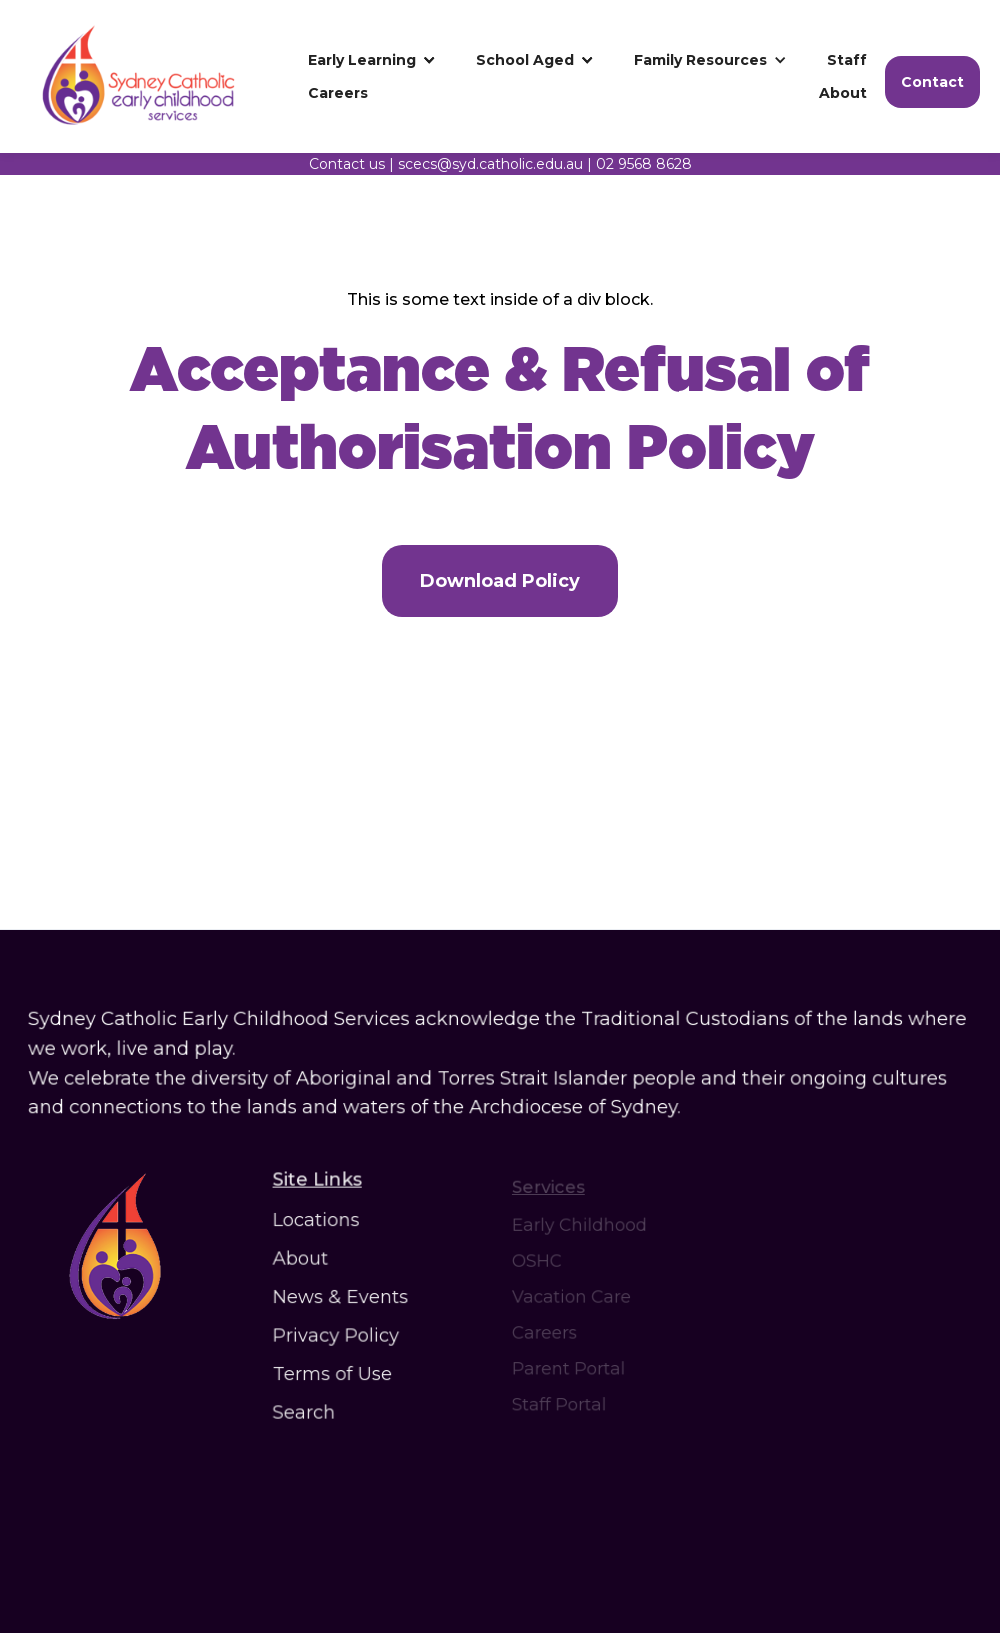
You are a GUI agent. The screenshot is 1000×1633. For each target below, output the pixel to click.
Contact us (347, 164)
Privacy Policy (338, 1333)
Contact (932, 82)
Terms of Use (335, 1370)
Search (308, 1406)
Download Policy (500, 581)
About (304, 1260)
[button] (372, 60)
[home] (155, 76)
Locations (319, 1223)
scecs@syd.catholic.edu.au (490, 164)
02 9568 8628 (644, 164)
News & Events (342, 1297)
